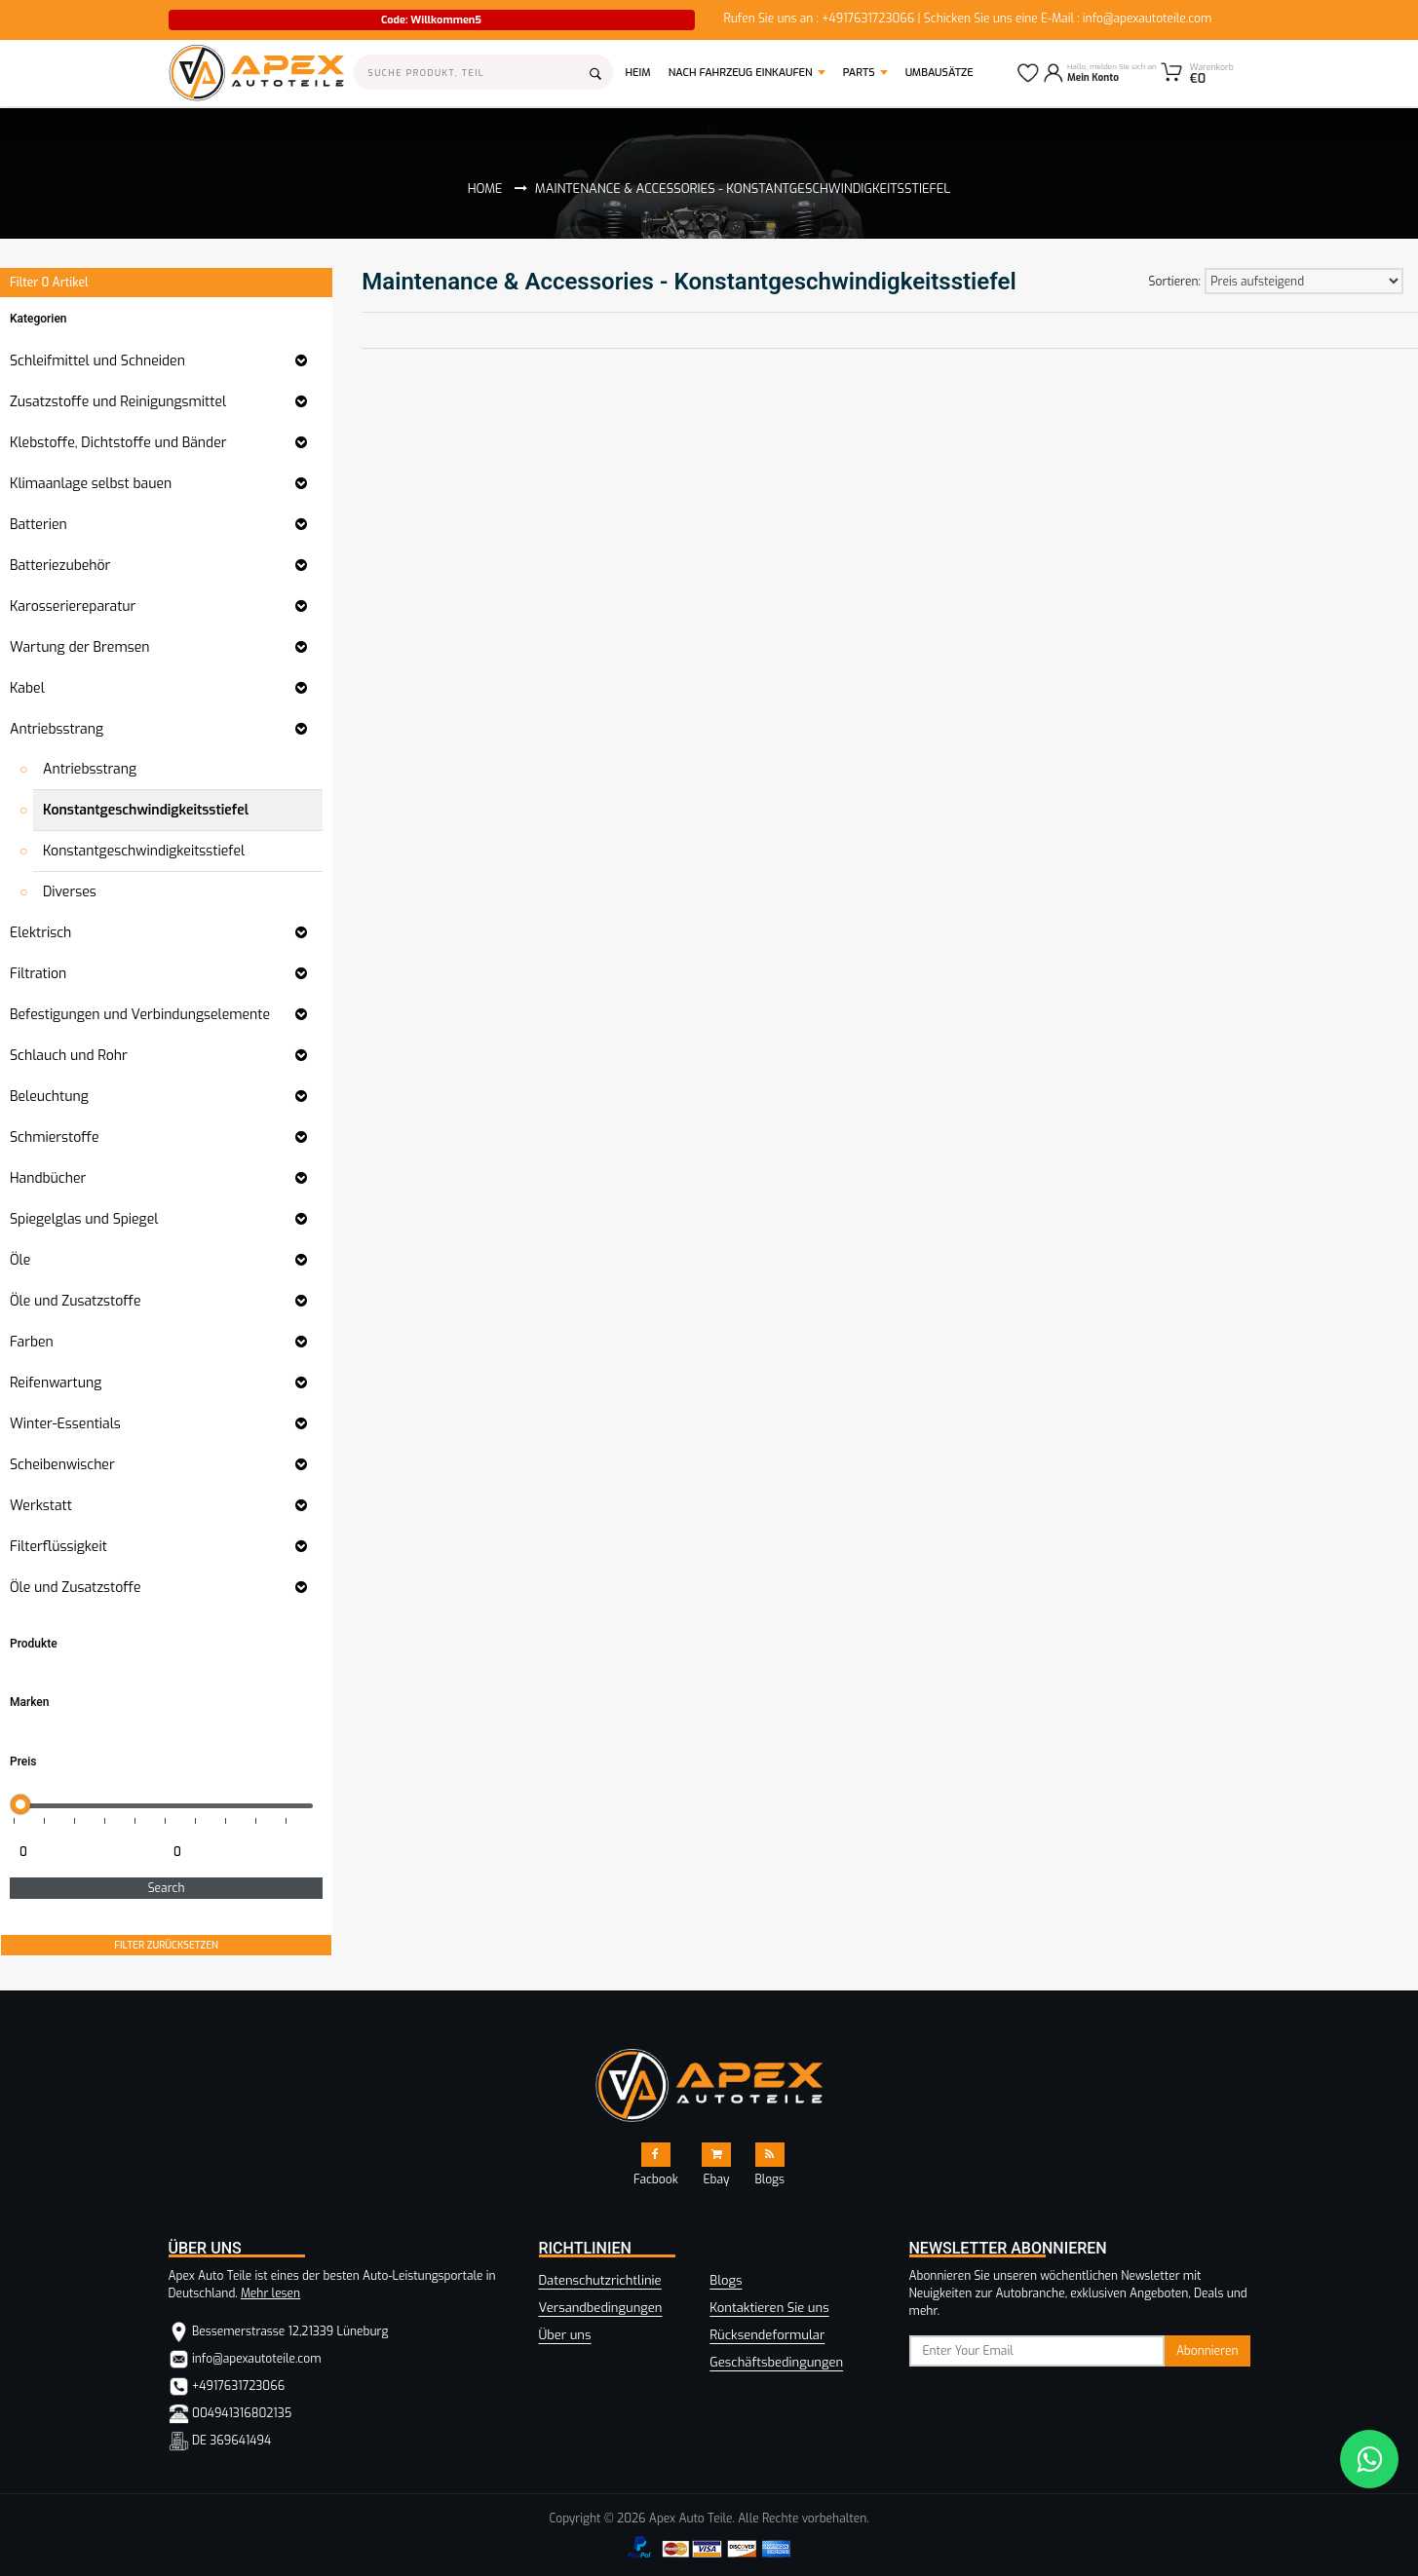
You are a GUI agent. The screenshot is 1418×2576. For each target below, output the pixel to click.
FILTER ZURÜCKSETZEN (166, 1945)
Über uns (565, 2335)
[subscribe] (1037, 2351)
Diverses (69, 892)
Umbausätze (939, 72)
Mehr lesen (270, 2293)
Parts (859, 72)
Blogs (725, 2280)
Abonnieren (1207, 2351)
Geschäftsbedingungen (776, 2362)
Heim (643, 72)
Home (485, 188)
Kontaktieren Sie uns (768, 2307)
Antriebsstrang (89, 769)
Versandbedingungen (601, 2307)
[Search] (483, 72)
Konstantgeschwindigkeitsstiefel (146, 810)
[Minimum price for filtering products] (85, 1852)
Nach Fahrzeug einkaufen (741, 72)
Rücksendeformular (766, 2335)
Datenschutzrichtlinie (600, 2280)
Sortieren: (1175, 281)
